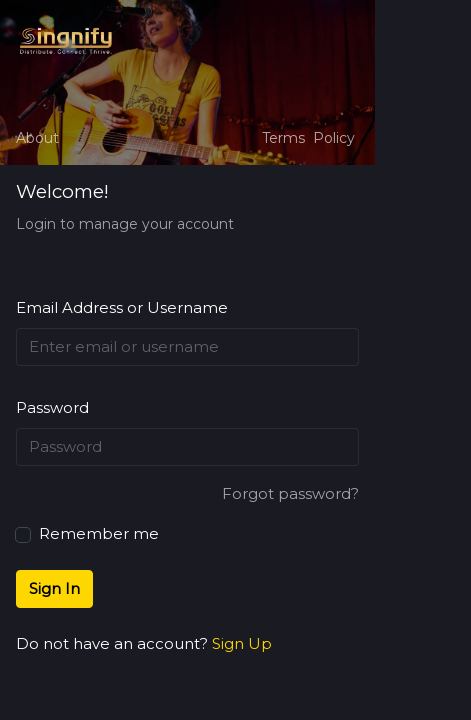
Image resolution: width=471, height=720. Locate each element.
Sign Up (242, 643)
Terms (283, 138)
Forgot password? (290, 493)
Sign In (54, 588)
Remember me (87, 532)
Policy (334, 138)
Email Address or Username (122, 307)
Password (52, 407)
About (37, 138)
